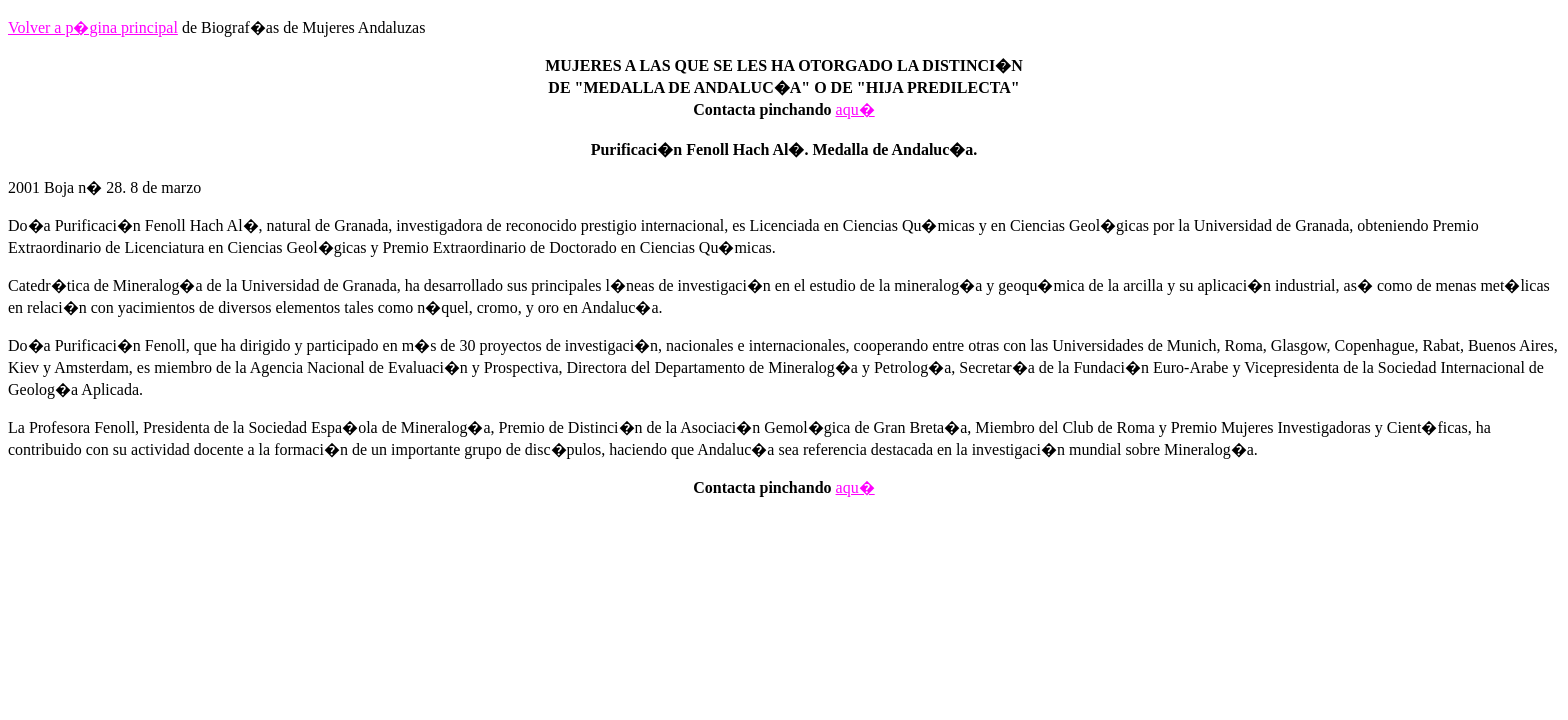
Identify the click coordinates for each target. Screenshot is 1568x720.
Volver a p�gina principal (93, 27)
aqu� (855, 109)
